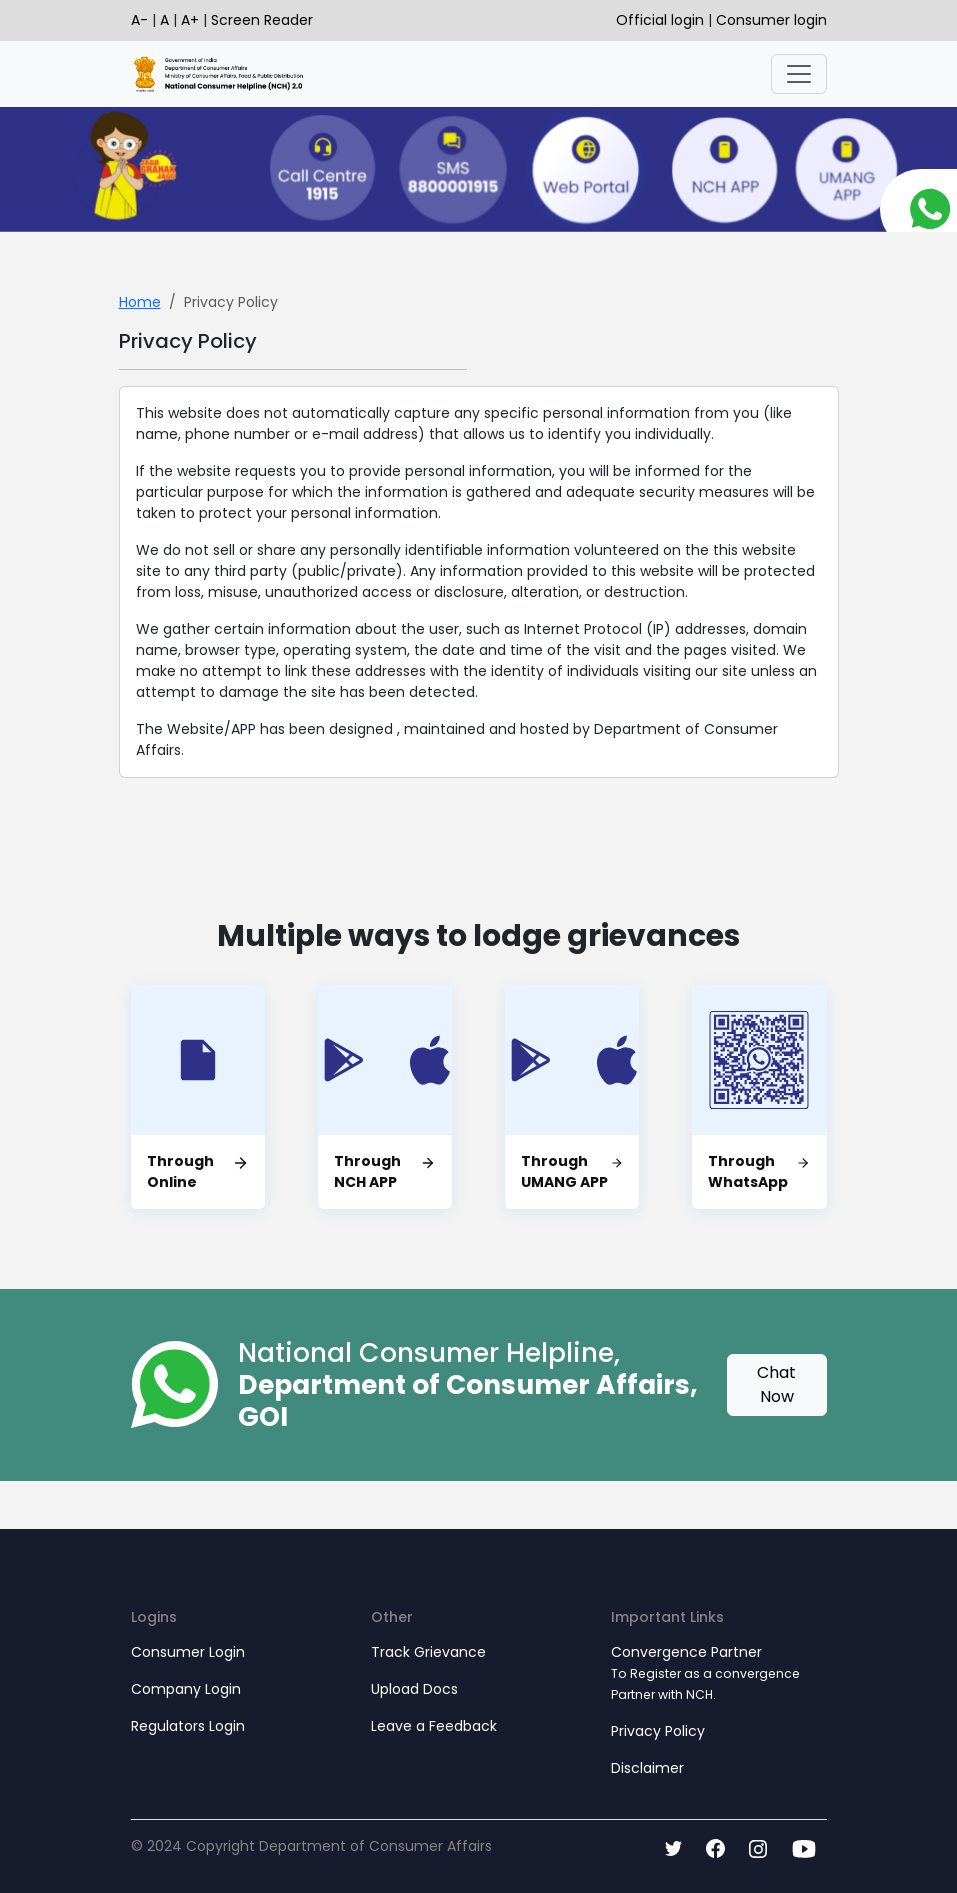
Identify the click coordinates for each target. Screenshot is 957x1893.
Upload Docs (414, 1689)
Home (140, 302)
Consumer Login (188, 1652)
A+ (190, 20)
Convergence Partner (705, 1672)
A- (139, 20)
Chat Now (776, 1384)
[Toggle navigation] (799, 74)
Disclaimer (647, 1768)
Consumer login (771, 20)
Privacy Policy (658, 1731)
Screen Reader (262, 20)
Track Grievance (428, 1652)
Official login (662, 20)
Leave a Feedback (434, 1726)
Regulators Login (188, 1726)
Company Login (186, 1689)
